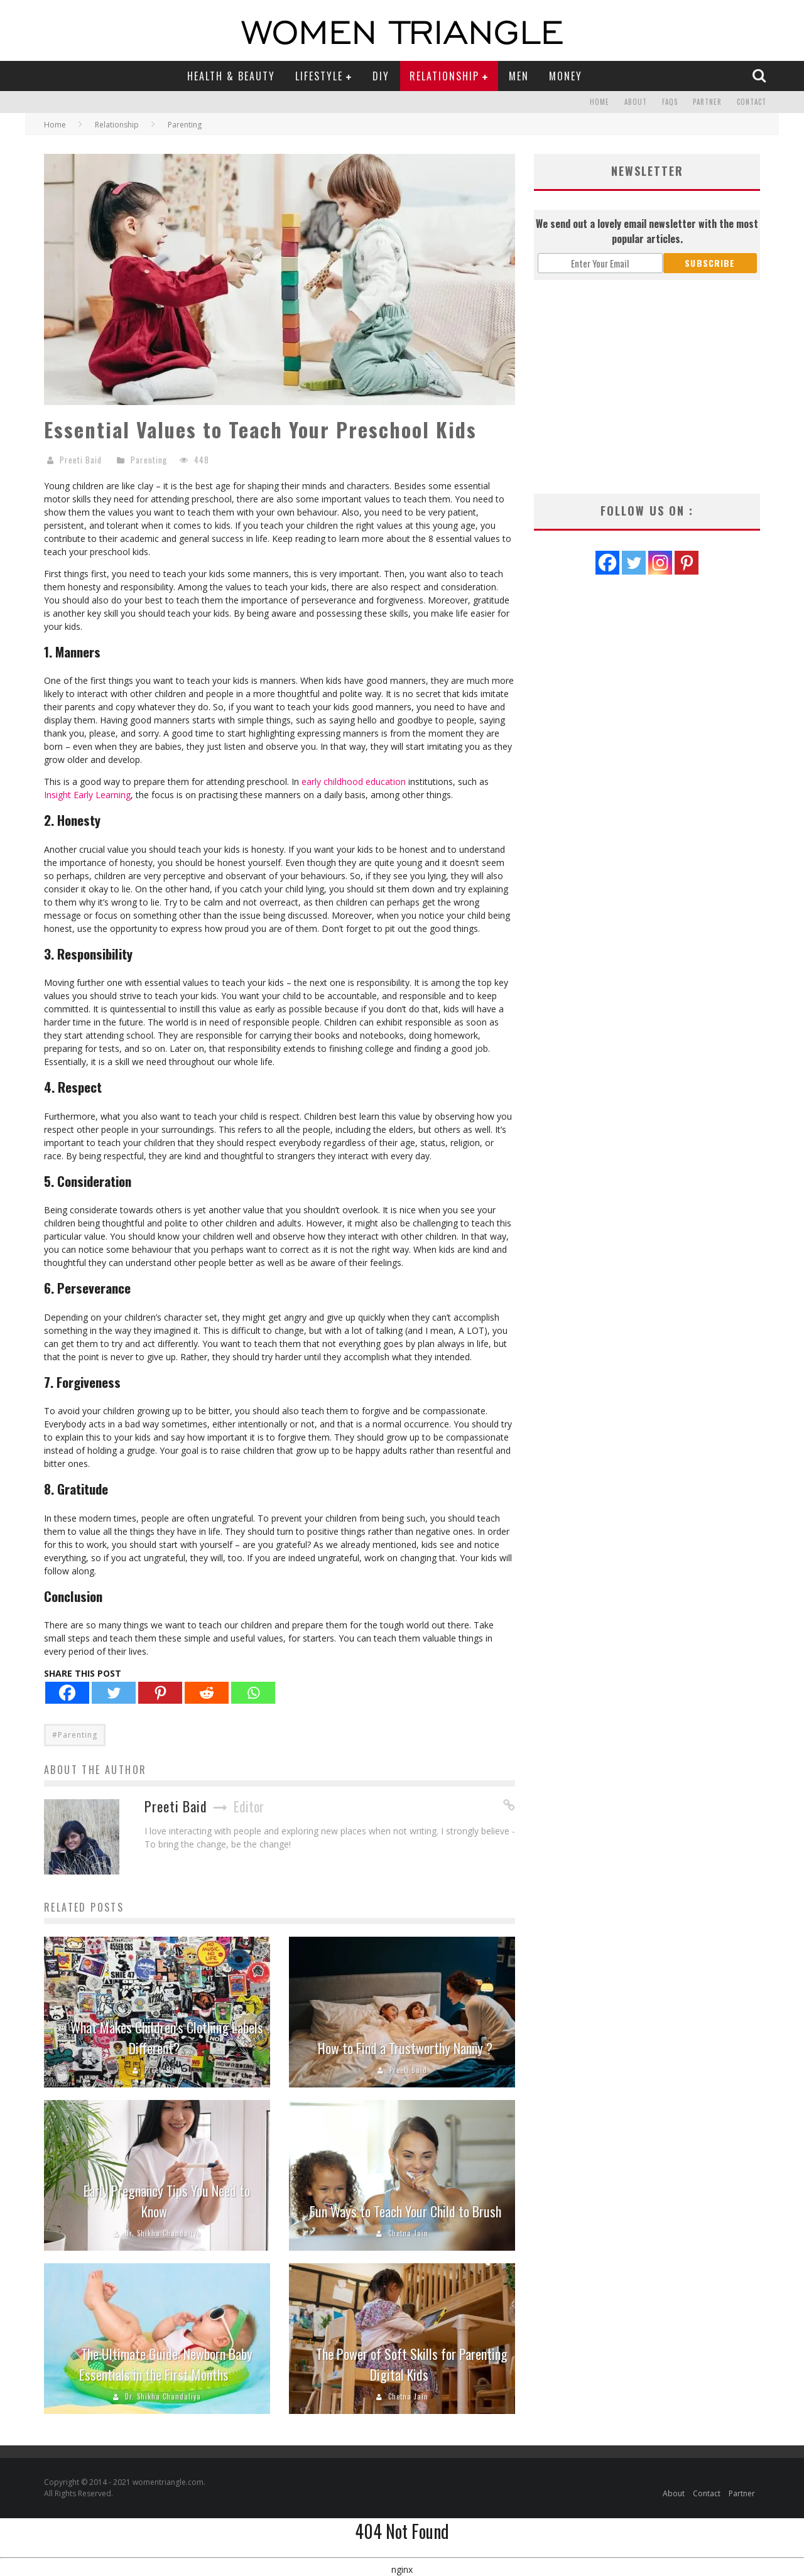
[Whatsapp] (253, 1693)
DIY (380, 76)
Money (565, 76)
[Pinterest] (160, 1693)
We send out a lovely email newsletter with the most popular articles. (647, 231)
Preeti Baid (81, 459)
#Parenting (74, 1734)
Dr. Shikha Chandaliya (163, 2233)
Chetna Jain (408, 2233)
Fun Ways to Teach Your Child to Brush (405, 2211)
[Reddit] (207, 1693)
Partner (707, 102)
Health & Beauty (231, 76)
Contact (751, 102)
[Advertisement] (647, 387)
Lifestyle (319, 76)
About (635, 102)
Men (519, 76)
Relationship (444, 76)
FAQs (670, 102)
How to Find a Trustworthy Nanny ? (405, 2048)
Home (599, 102)
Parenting (149, 459)
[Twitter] (114, 1693)
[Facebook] (67, 1693)
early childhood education (354, 781)
